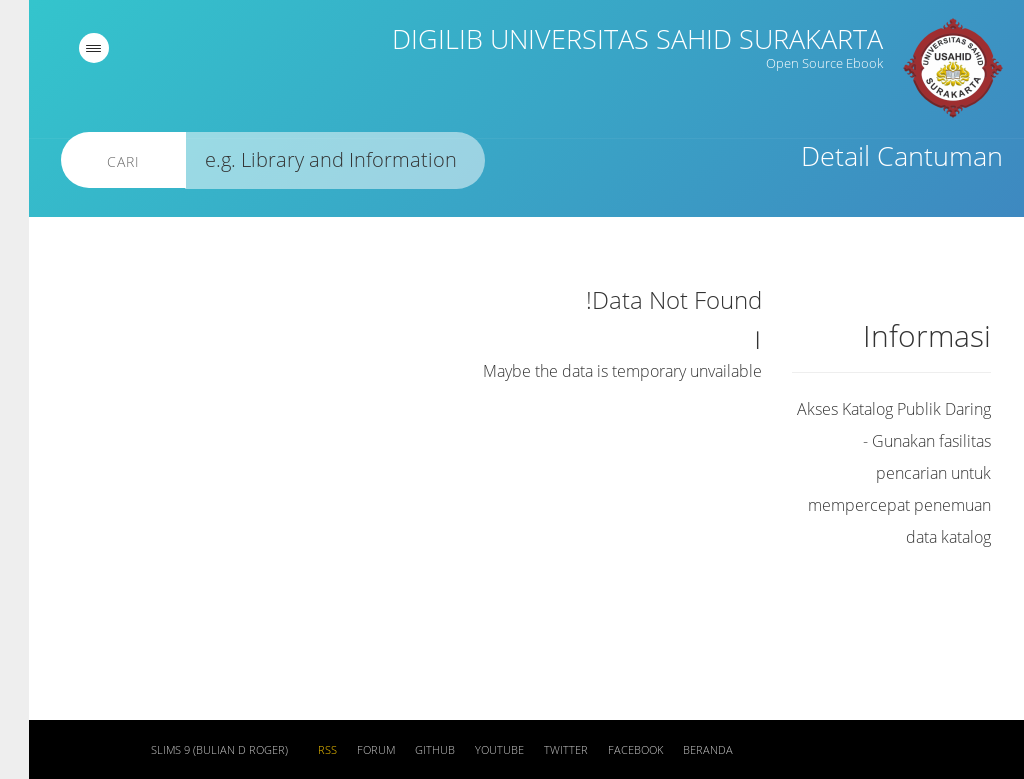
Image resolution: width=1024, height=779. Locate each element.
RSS (298, 750)
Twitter (537, 750)
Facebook (606, 750)
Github (406, 750)
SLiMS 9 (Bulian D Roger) (190, 750)
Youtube (470, 750)
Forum (347, 750)
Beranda (679, 750)
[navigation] (65, 48)
